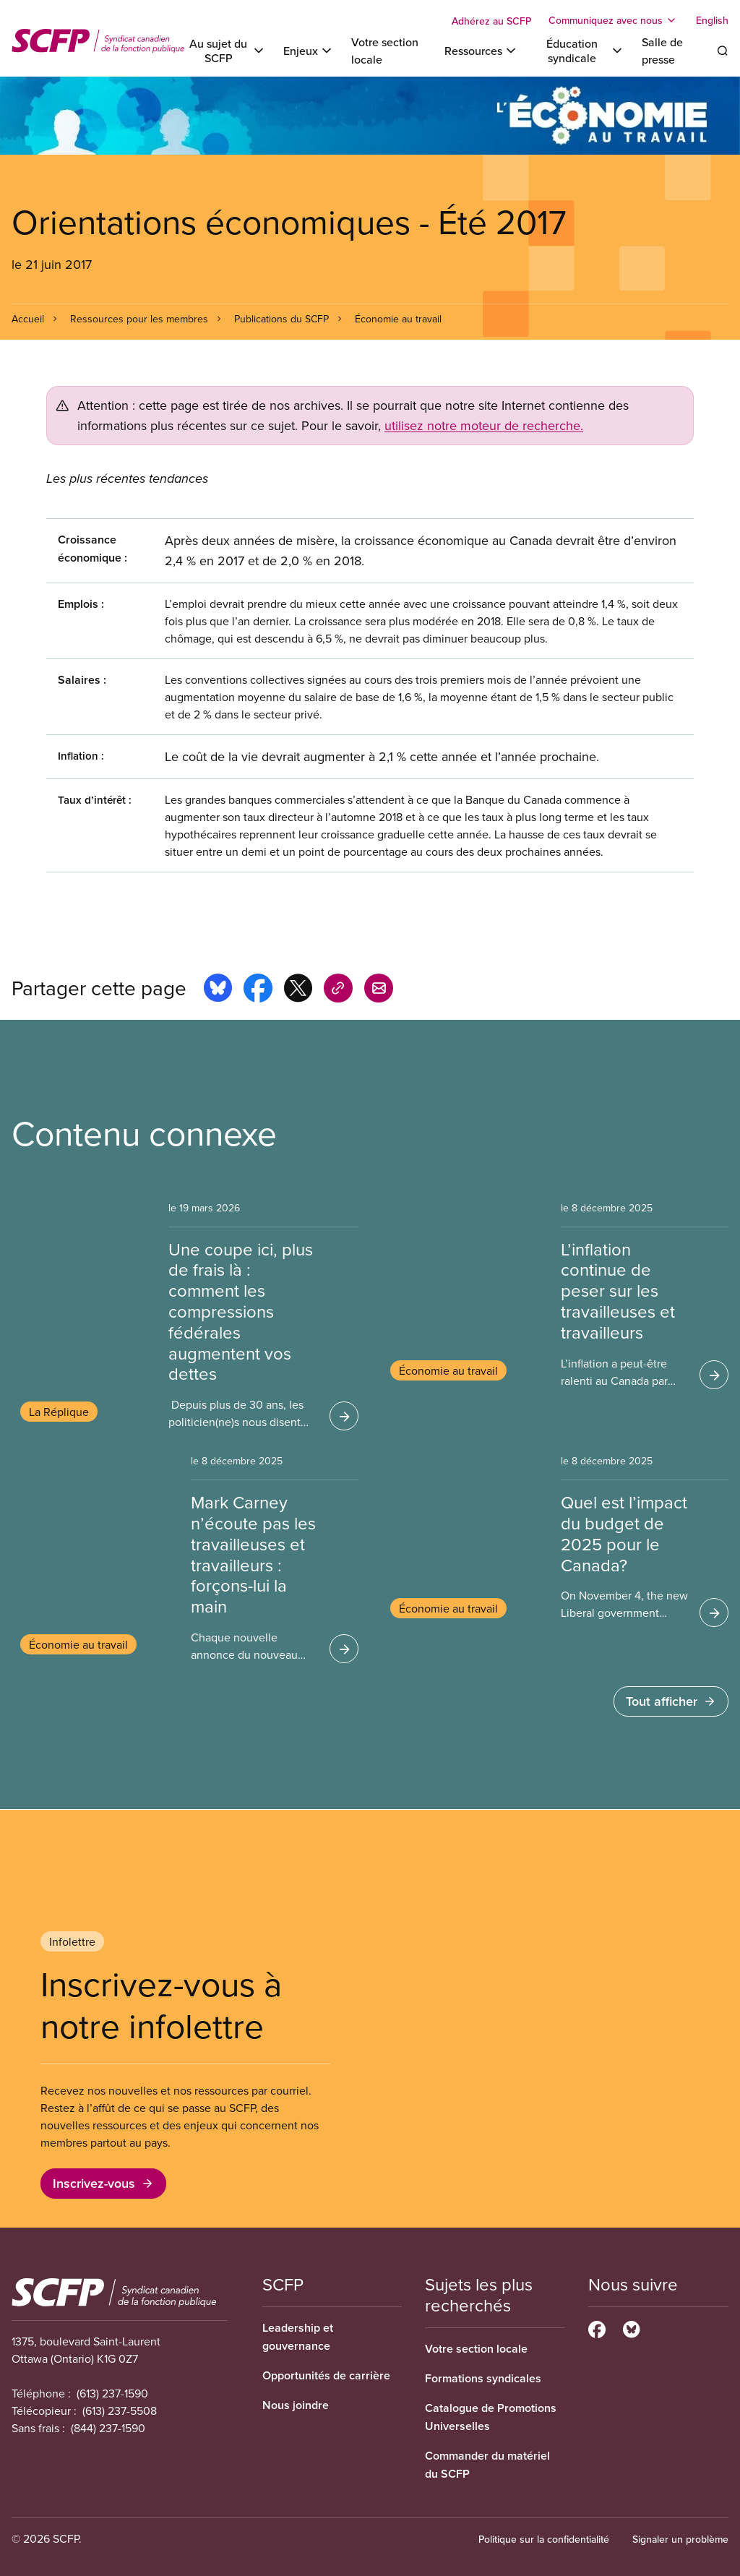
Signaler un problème (680, 2539)
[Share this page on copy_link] (338, 990)
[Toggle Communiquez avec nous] (613, 20)
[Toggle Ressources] (481, 50)
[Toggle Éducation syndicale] (579, 50)
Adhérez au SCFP (491, 21)
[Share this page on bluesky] (218, 990)
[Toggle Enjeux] (308, 50)
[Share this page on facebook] (258, 990)
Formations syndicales (483, 2378)
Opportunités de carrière (326, 2375)
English (712, 20)
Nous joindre (295, 2405)
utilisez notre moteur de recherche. (483, 425)
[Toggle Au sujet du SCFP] (226, 50)
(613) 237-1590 (112, 2393)
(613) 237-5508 (119, 2410)
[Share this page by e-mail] (378, 990)
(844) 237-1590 (108, 2428)
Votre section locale (476, 2348)
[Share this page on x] (298, 990)
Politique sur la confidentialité (543, 2539)
